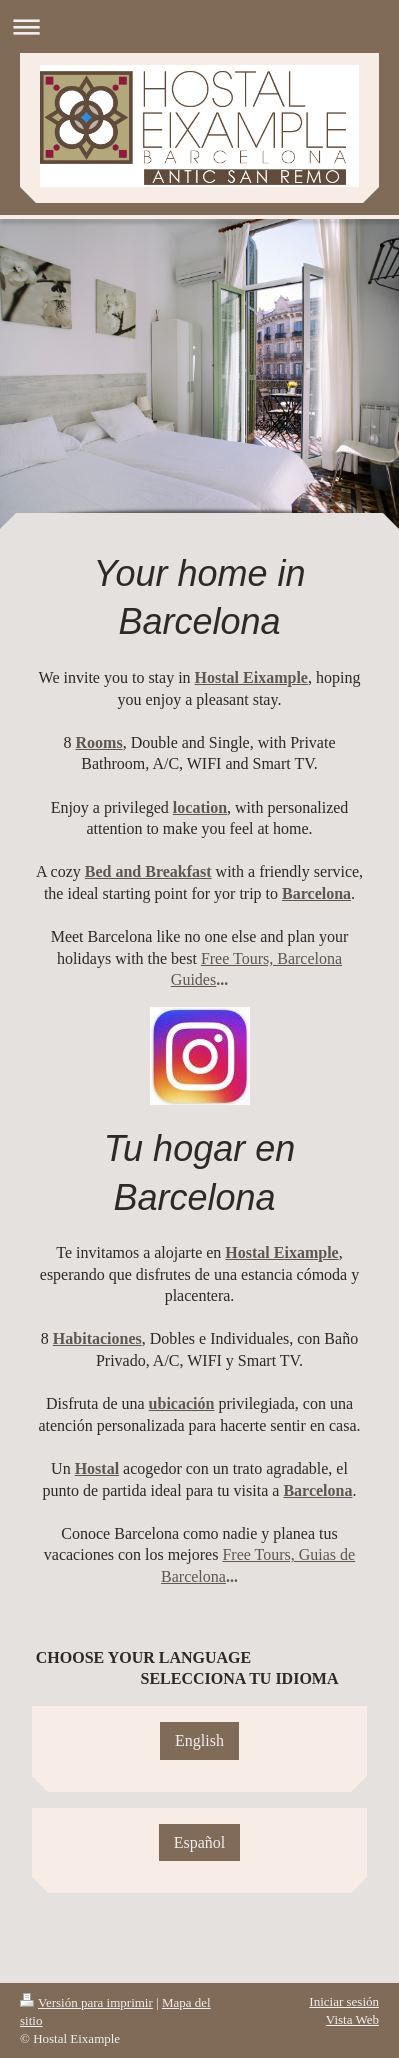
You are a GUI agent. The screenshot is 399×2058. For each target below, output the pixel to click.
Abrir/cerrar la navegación (199, 26)
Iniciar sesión (344, 2001)
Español (200, 1842)
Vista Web (352, 2019)
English (199, 1740)
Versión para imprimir (86, 2002)
